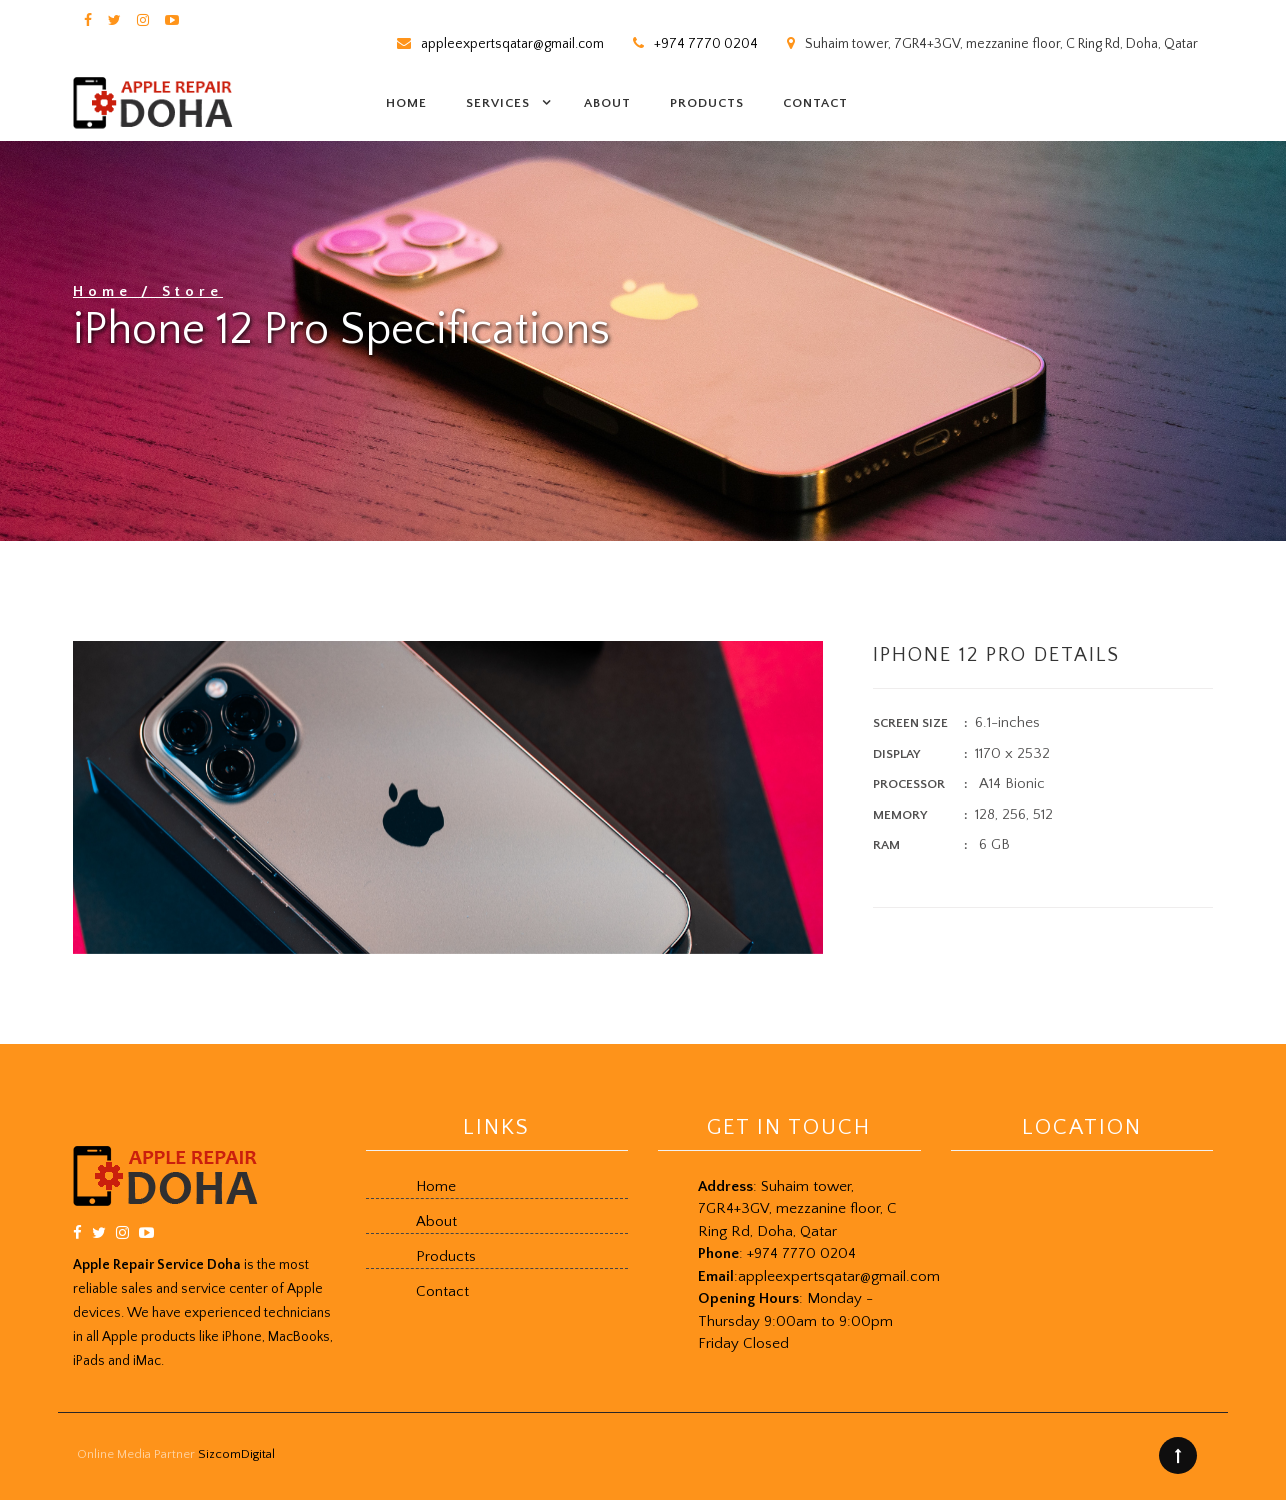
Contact (815, 103)
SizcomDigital (236, 1454)
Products (707, 103)
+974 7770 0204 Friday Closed (819, 1298)
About (607, 103)
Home (406, 103)
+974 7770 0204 (706, 44)
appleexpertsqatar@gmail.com (512, 44)
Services (498, 103)
